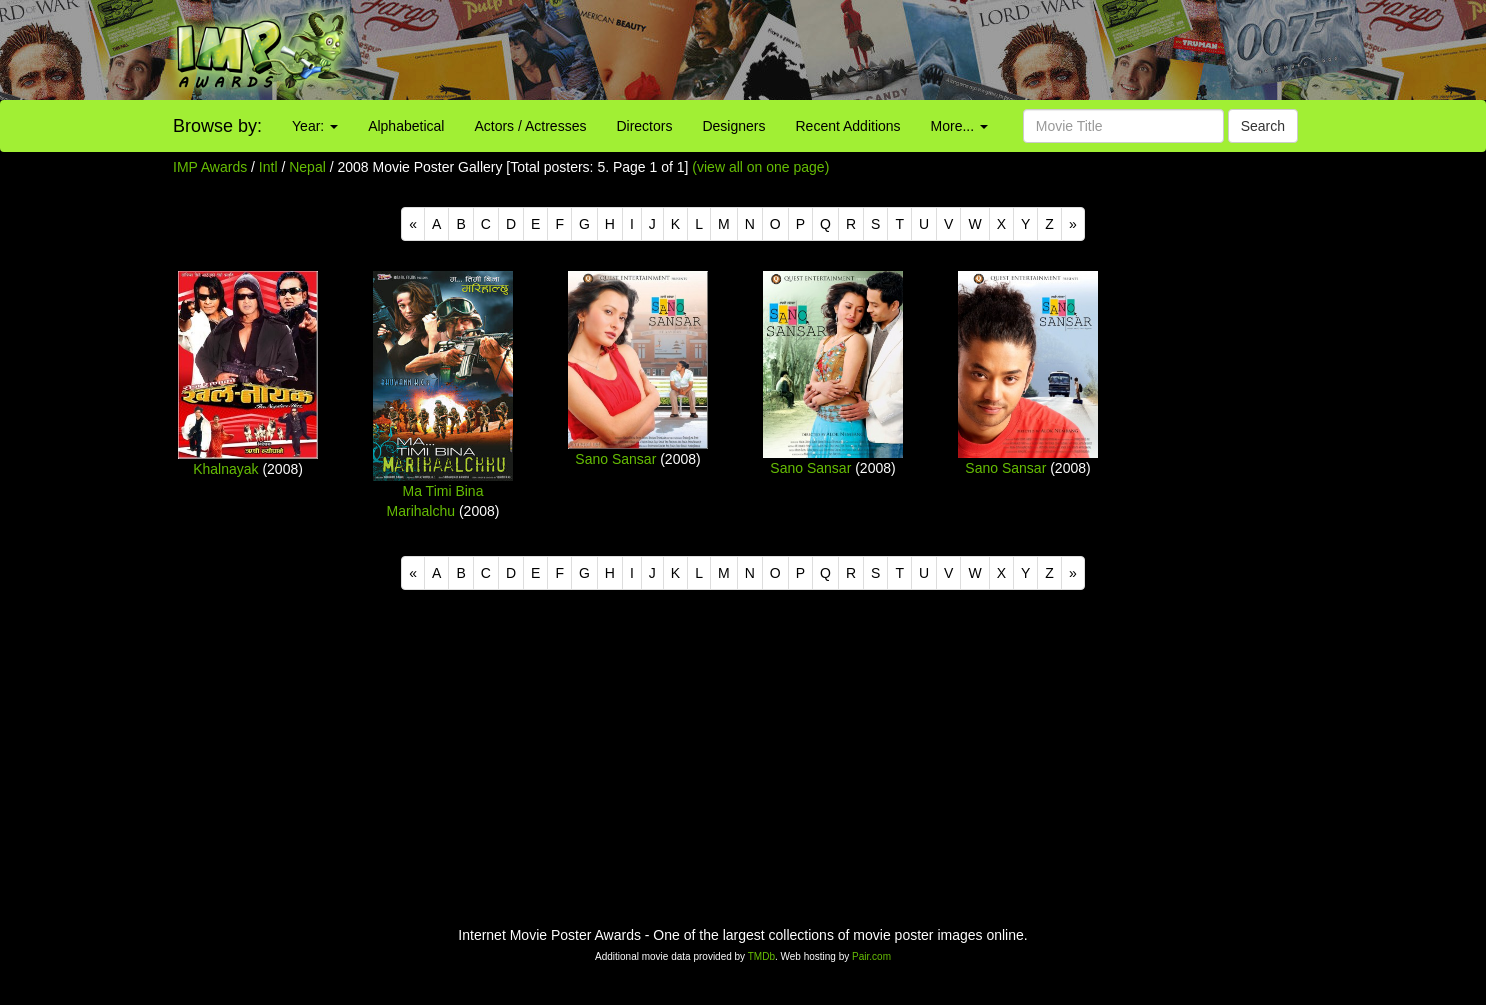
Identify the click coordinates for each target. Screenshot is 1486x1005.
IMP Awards (210, 167)
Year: (315, 126)
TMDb (761, 956)
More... (959, 126)
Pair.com (871, 956)
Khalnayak (225, 469)
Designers (733, 126)
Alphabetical (406, 126)
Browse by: (217, 126)
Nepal (307, 167)
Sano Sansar (615, 459)
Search (1263, 126)
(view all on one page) (760, 167)
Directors (644, 126)
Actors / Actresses (530, 126)
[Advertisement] (928, 50)
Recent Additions (848, 126)
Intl (268, 167)
